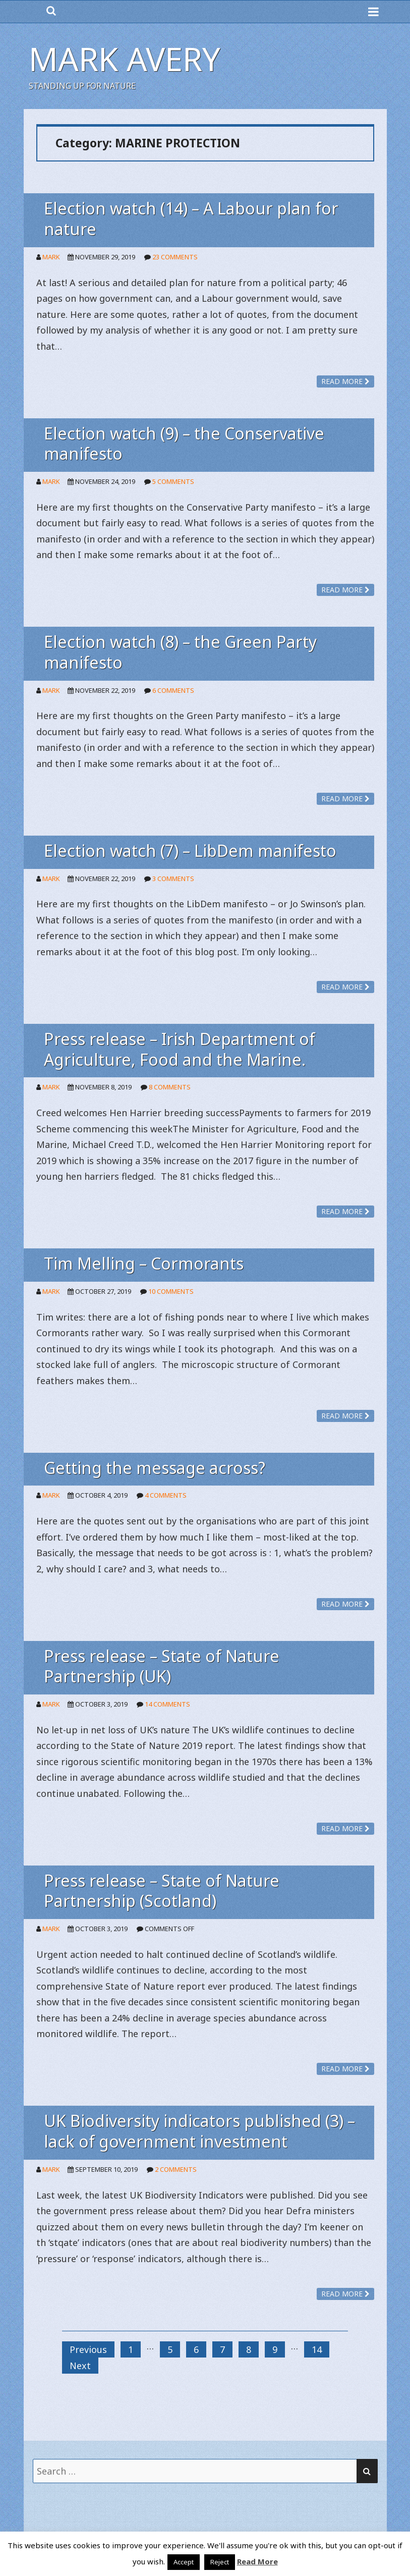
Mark (51, 256)
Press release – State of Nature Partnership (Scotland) (161, 1891)
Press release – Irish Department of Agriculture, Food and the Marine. (179, 1049)
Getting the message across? (154, 1467)
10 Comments (171, 1291)
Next (80, 2366)
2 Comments (176, 2169)
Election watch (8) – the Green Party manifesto (180, 652)
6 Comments (173, 690)
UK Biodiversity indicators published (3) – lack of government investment (199, 2131)
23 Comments (175, 256)
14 (317, 2349)
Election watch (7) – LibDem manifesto (190, 850)
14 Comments (167, 1704)
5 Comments (173, 481)
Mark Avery (124, 59)
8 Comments (170, 1086)
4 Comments (166, 1495)
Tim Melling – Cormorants (144, 1263)
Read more (345, 381)
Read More (257, 2561)
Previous (88, 2349)
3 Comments (173, 878)
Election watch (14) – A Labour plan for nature (191, 218)
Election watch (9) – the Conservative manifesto (184, 443)
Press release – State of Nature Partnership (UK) (161, 1666)
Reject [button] (219, 2561)
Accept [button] (183, 2561)
